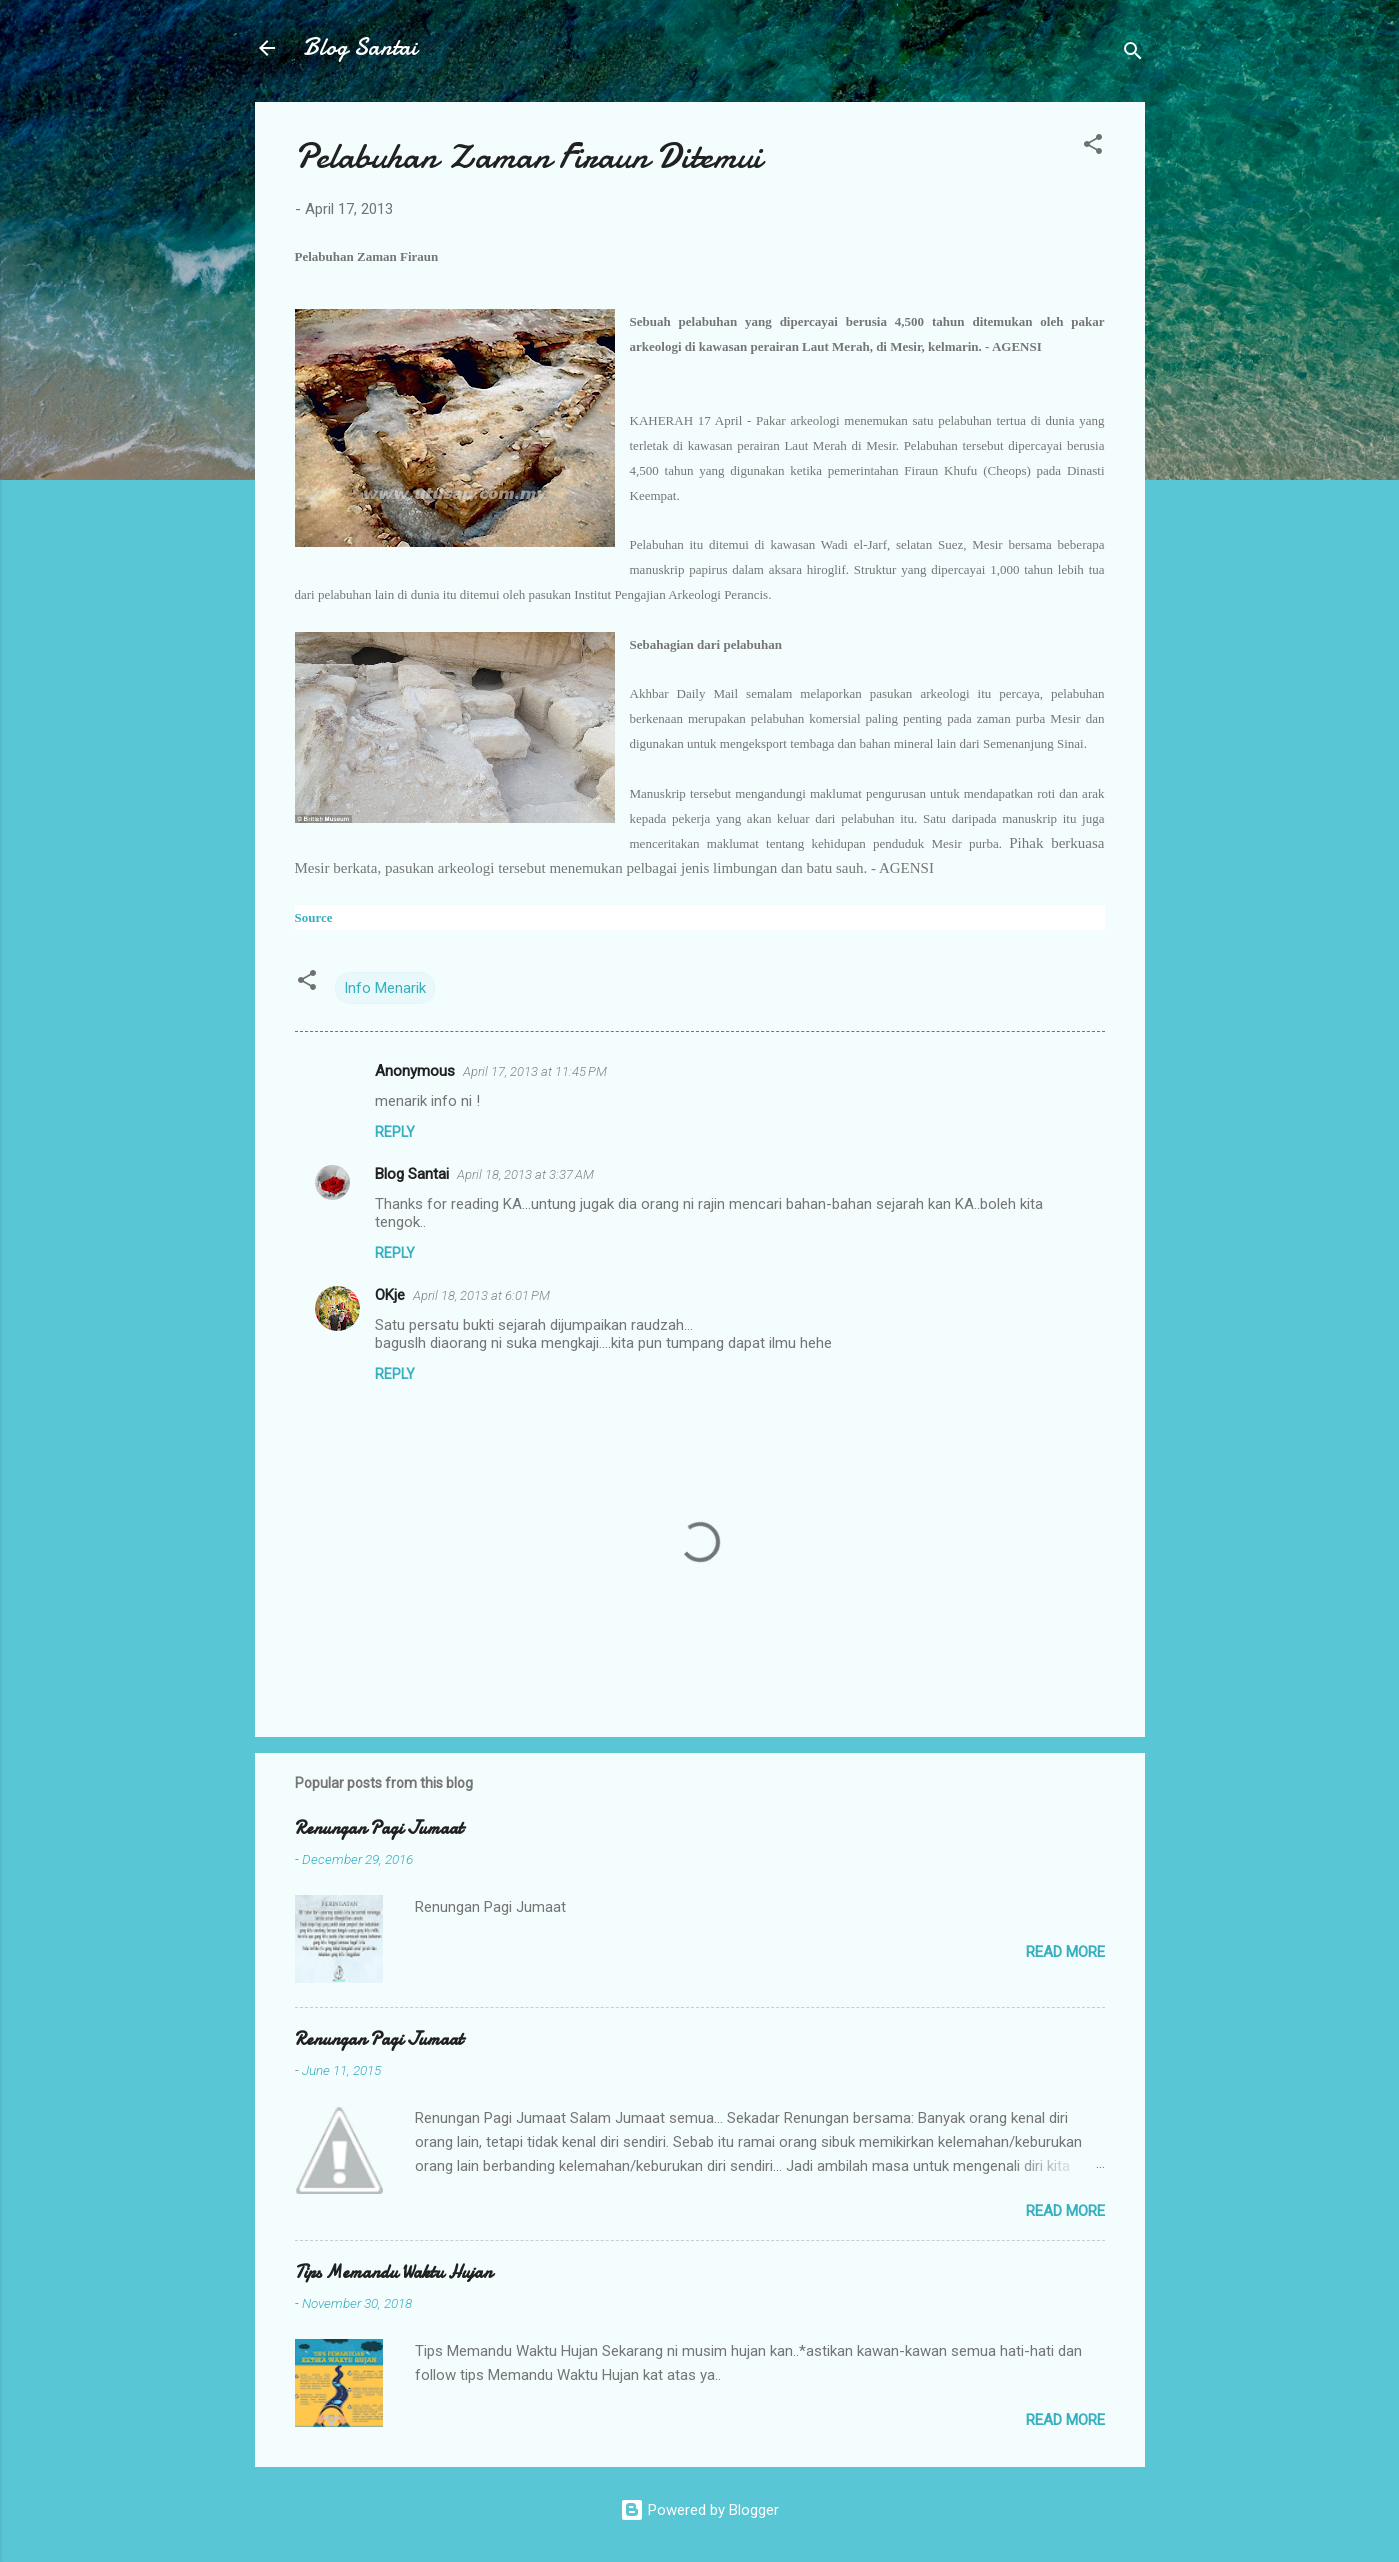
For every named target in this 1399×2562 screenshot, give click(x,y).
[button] (1093, 147)
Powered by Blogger (699, 2510)
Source (314, 917)
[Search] (1133, 54)
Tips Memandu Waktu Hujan (393, 2272)
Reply (395, 1132)
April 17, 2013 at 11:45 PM (535, 1071)
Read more (1065, 1952)
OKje (390, 1295)
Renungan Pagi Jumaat (379, 1828)
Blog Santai (360, 47)
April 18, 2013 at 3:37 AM (525, 1174)
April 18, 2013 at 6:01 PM (481, 1295)
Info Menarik (385, 988)
